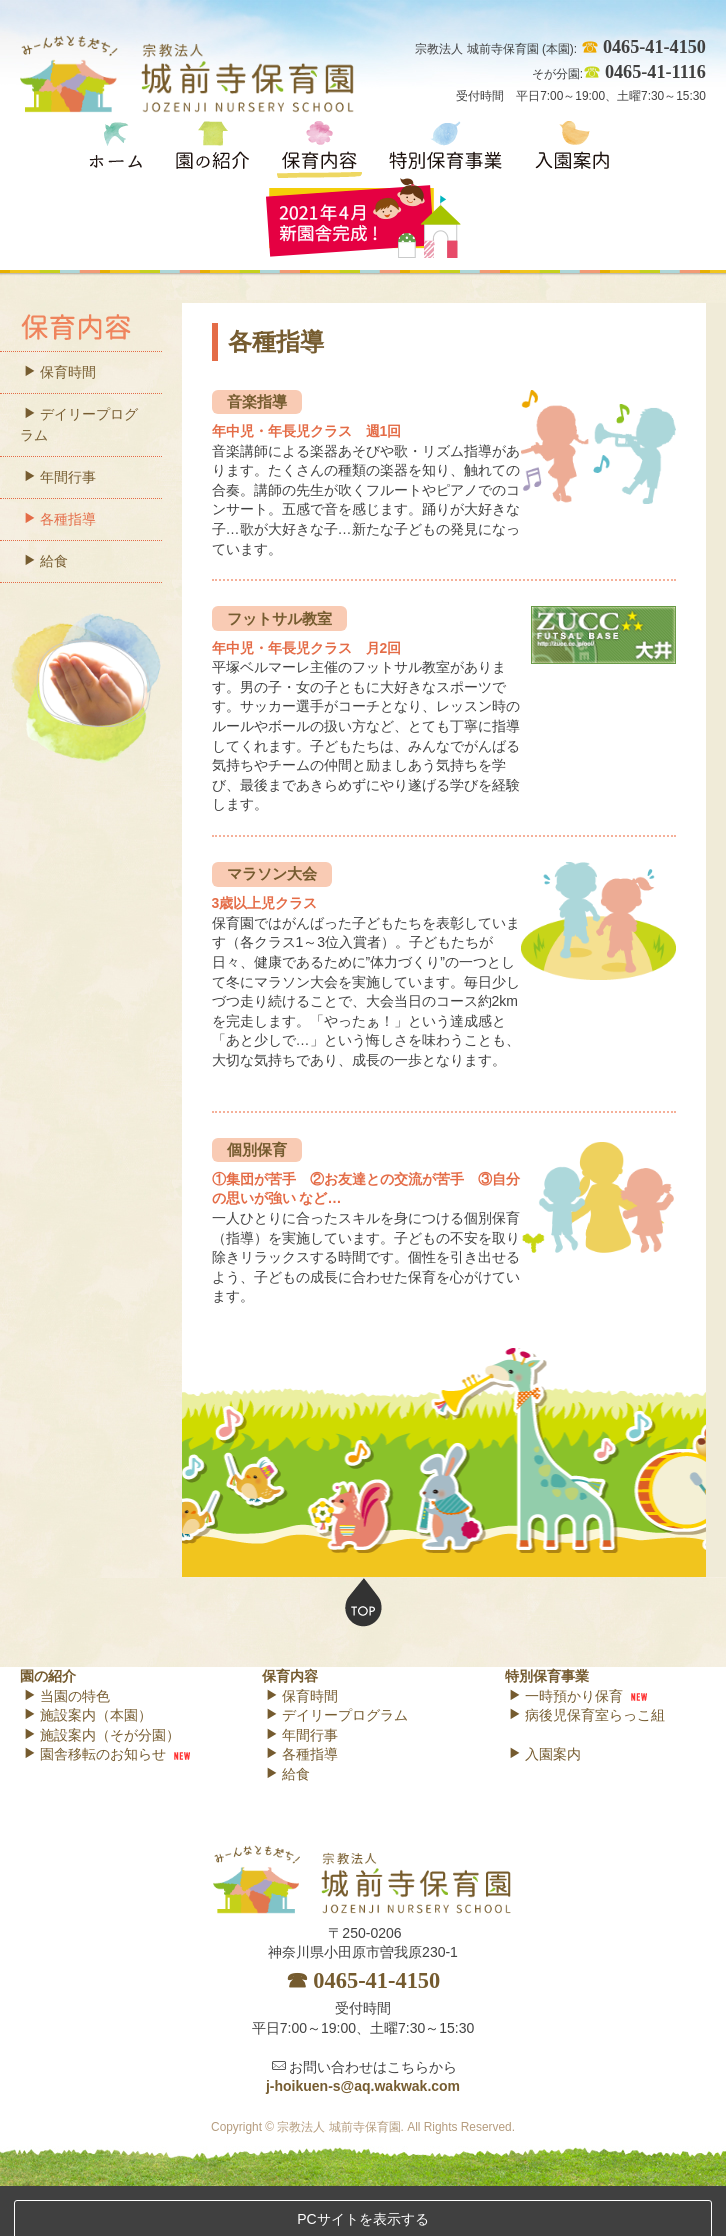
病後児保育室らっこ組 (586, 1715)
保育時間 (59, 372)
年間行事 (59, 477)
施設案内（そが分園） (101, 1735)
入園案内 (544, 1754)
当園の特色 (66, 1696)
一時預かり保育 (565, 1696)
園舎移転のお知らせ (94, 1754)
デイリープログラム (79, 424)
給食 (45, 561)
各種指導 (59, 519)
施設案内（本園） (87, 1715)
